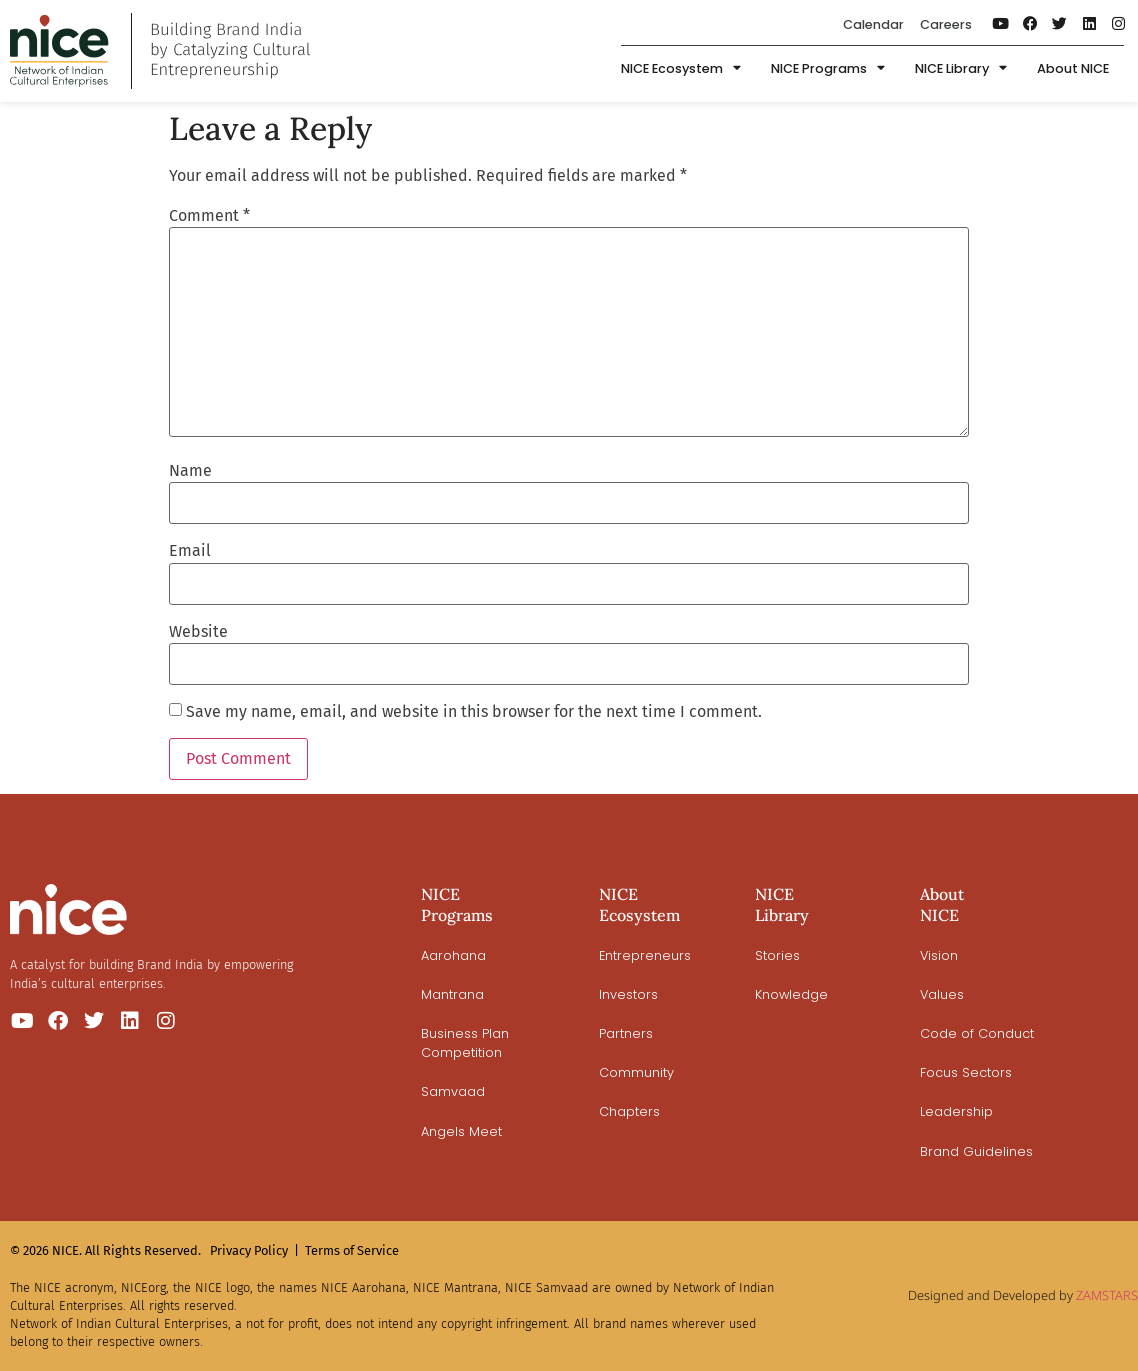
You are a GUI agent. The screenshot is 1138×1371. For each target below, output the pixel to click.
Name (190, 471)
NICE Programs (828, 69)
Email (190, 551)
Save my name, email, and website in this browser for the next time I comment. (474, 712)
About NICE (1073, 68)
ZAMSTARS (1107, 1295)
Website (198, 632)
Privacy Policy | (254, 1250)
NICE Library (961, 69)
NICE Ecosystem (681, 69)
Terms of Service (352, 1250)
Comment (209, 216)
